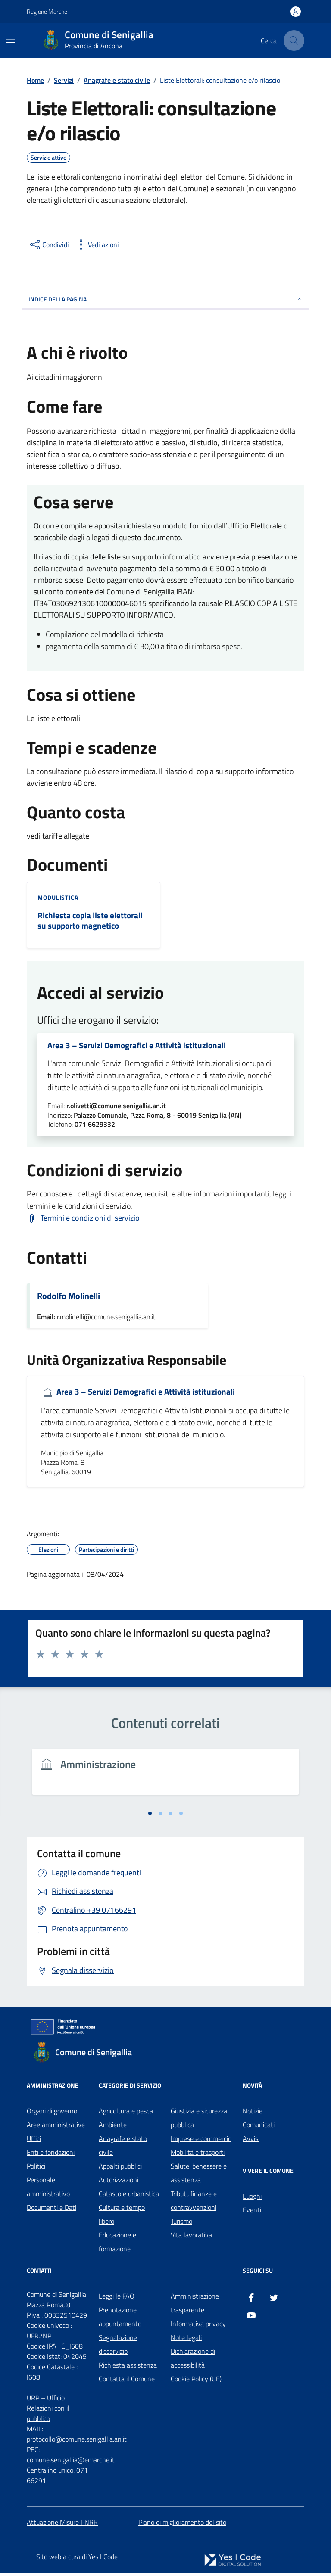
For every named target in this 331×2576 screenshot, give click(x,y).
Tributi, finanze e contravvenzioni (194, 2203)
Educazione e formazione (117, 2244)
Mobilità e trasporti (198, 2155)
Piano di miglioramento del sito (182, 2525)
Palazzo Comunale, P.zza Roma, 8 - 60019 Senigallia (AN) (158, 1117)
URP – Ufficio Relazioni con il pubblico (48, 2410)
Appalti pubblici (120, 2168)
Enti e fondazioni (51, 2155)
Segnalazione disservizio (118, 2347)
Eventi (252, 2212)
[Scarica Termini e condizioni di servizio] (83, 1221)
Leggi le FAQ (116, 2298)
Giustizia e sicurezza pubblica (199, 2120)
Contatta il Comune (127, 2381)
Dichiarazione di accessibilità (193, 2361)
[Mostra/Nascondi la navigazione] (10, 39)
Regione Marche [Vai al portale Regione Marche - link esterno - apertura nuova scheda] (47, 11)
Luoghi (252, 2199)
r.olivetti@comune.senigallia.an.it (116, 1108)
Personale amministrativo (48, 2189)
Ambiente (113, 2127)
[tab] (150, 1816)
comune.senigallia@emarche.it (71, 2462)
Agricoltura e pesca (126, 2113)
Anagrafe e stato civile (123, 2148)
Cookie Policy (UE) (196, 2381)
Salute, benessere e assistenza (199, 2175)
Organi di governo (52, 2113)
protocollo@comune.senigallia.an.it (77, 2441)
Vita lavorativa (191, 2237)
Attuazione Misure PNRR (62, 2525)
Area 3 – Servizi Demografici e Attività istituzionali (139, 1047)
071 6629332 (95, 1127)
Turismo (181, 2224)
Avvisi (251, 2141)
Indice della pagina (165, 299)
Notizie (252, 2113)
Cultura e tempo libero (122, 2217)
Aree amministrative (56, 2127)
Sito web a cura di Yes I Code (77, 2559)
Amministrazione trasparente (195, 2305)
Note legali (186, 2340)
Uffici (34, 2141)
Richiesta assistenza (128, 2367)
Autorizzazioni (118, 2182)
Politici (36, 2168)
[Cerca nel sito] (294, 40)
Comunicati (259, 2127)
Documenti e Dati (51, 2210)
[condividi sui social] (49, 245)
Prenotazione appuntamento (120, 2319)
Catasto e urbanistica (129, 2196)
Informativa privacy (198, 2326)
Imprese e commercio (201, 2141)
